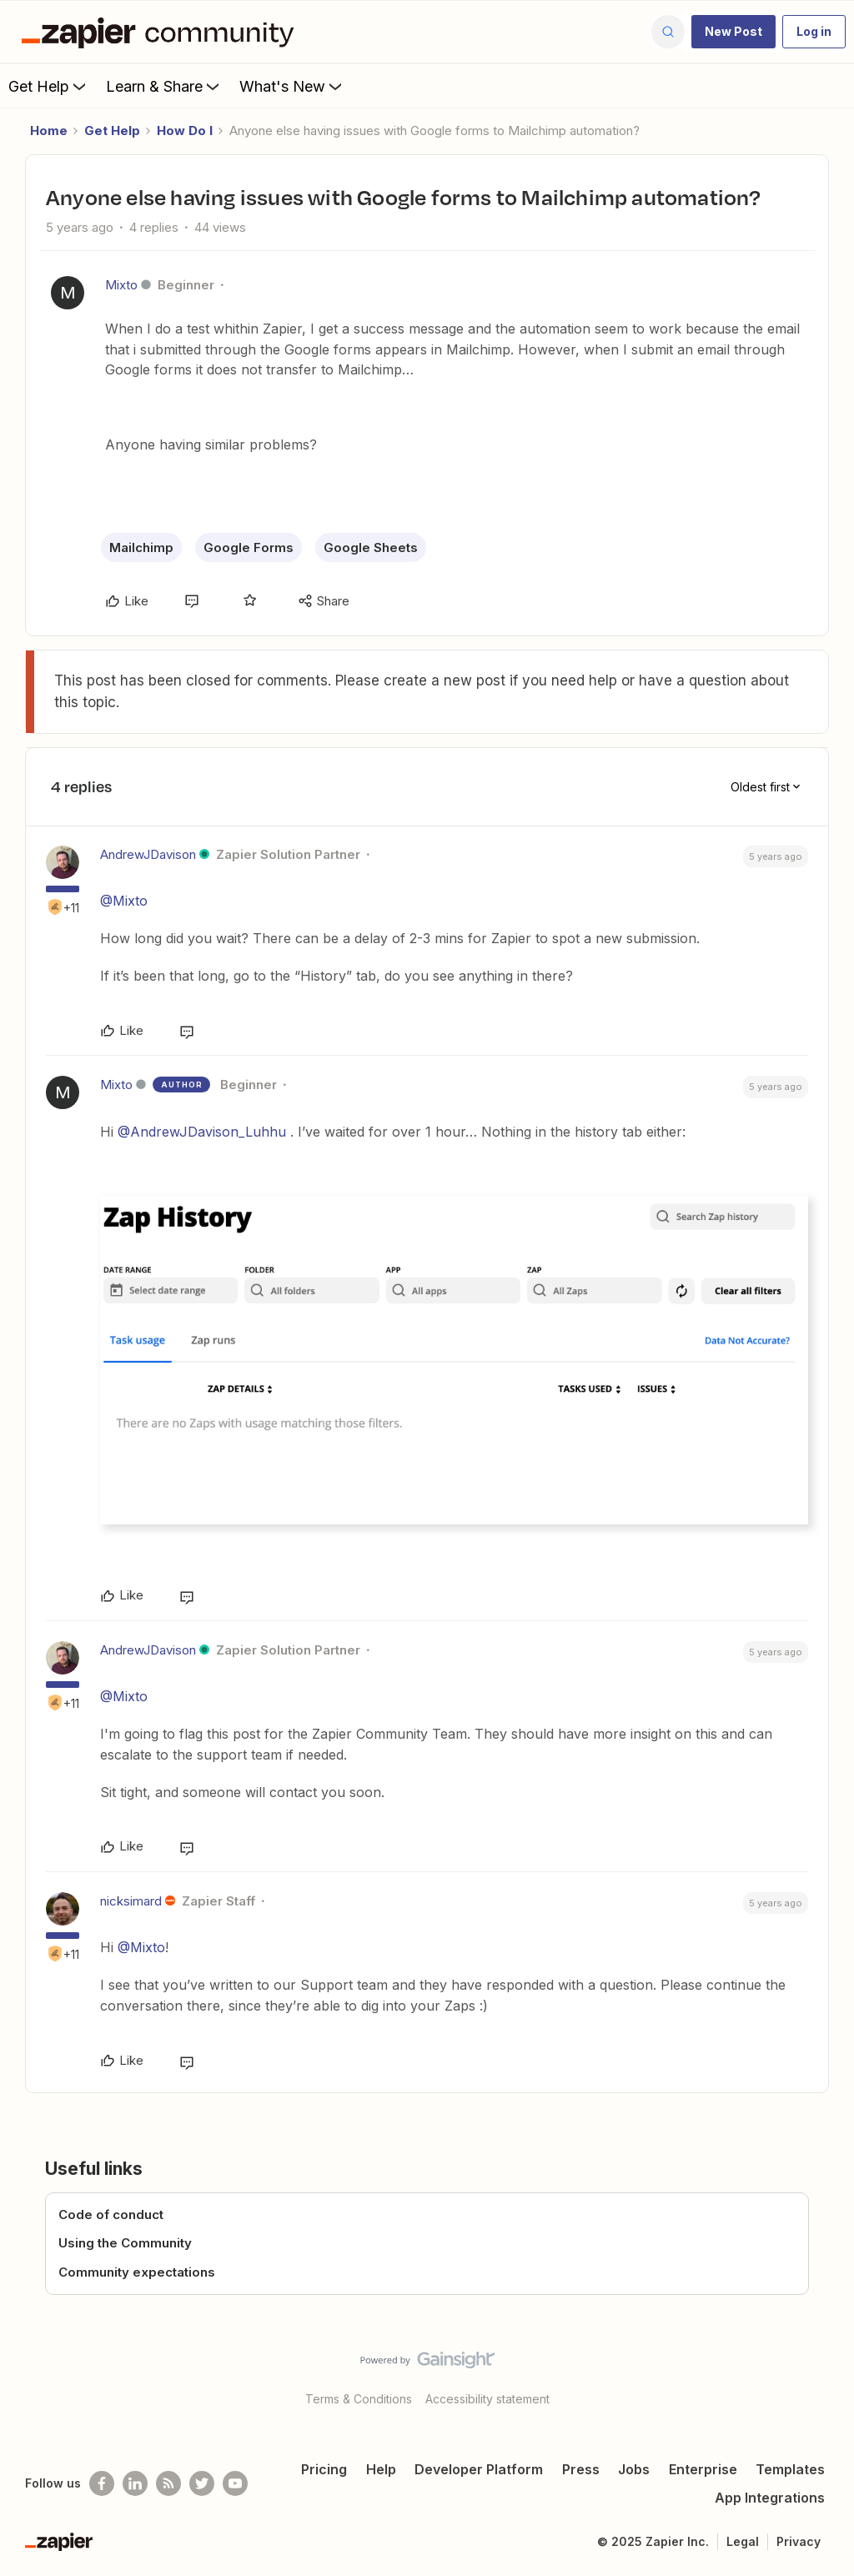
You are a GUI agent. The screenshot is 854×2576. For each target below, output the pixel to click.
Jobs (634, 2469)
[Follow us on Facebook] (101, 2483)
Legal (742, 2541)
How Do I (185, 130)
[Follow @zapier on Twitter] (201, 2483)
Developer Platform (478, 2469)
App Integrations (770, 2497)
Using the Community (125, 2243)
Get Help (48, 86)
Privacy (798, 2541)
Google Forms (248, 547)
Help (381, 2469)
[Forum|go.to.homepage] (162, 31)
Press (581, 2469)
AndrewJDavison (148, 854)
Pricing (324, 2469)
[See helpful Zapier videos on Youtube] (235, 2483)
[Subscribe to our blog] (168, 2483)
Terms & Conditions (358, 2399)
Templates (790, 2469)
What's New (292, 86)
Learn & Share (164, 86)
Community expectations (136, 2272)
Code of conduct (110, 2214)
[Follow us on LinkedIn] (135, 2483)
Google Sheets (371, 547)
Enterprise (703, 2469)
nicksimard (131, 1901)
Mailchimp (141, 547)
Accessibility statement (487, 2399)
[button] (733, 31)
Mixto (121, 285)
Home (49, 130)
